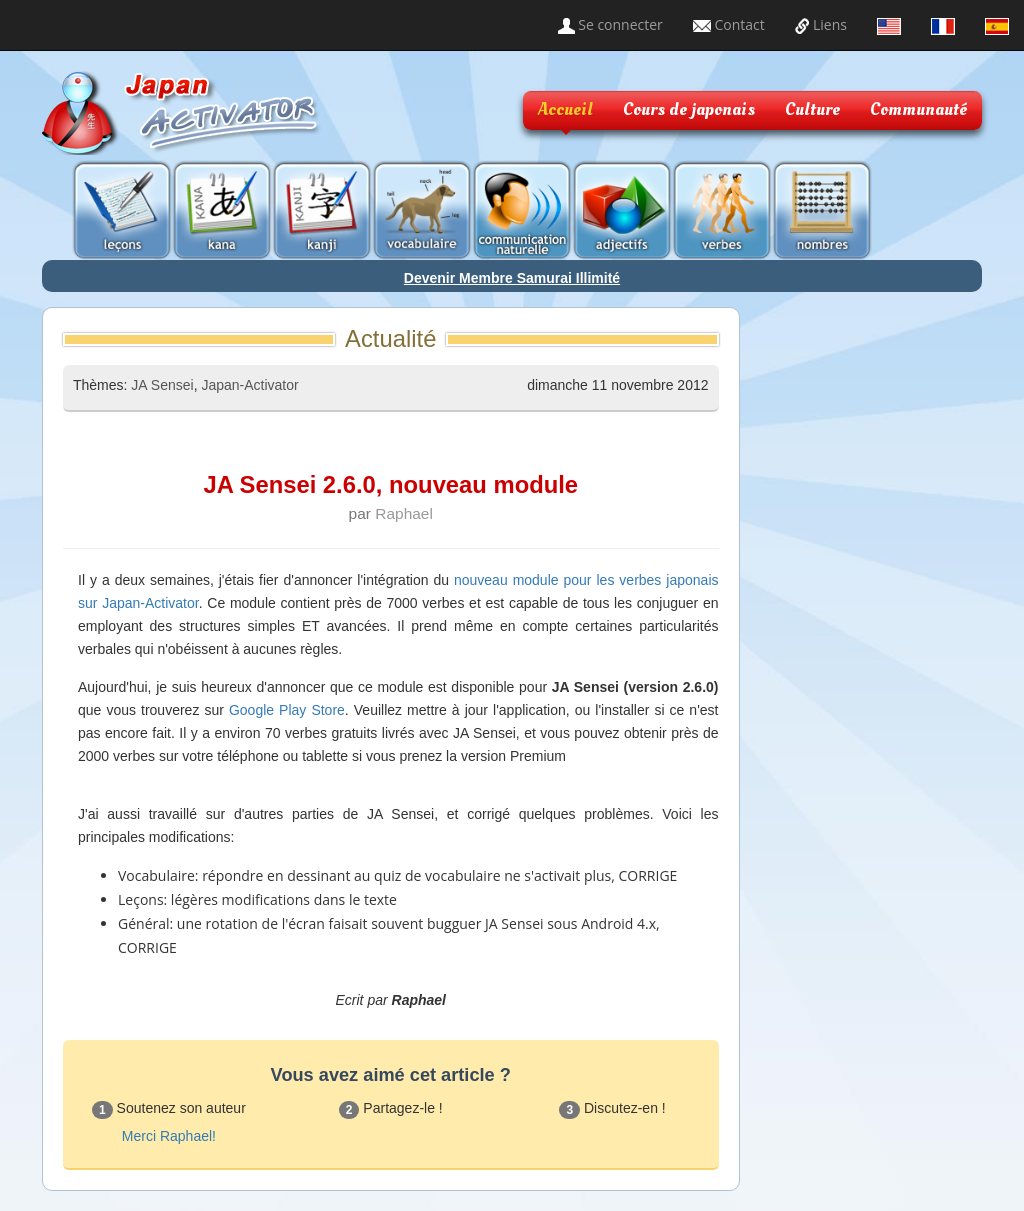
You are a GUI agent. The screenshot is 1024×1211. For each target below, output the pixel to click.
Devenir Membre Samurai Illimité (512, 278)
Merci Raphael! (169, 1136)
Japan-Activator (249, 385)
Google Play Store (287, 710)
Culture (812, 109)
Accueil (565, 109)
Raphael (404, 513)
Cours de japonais (689, 109)
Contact (729, 24)
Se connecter (610, 24)
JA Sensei (162, 385)
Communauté (918, 109)
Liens (821, 24)
